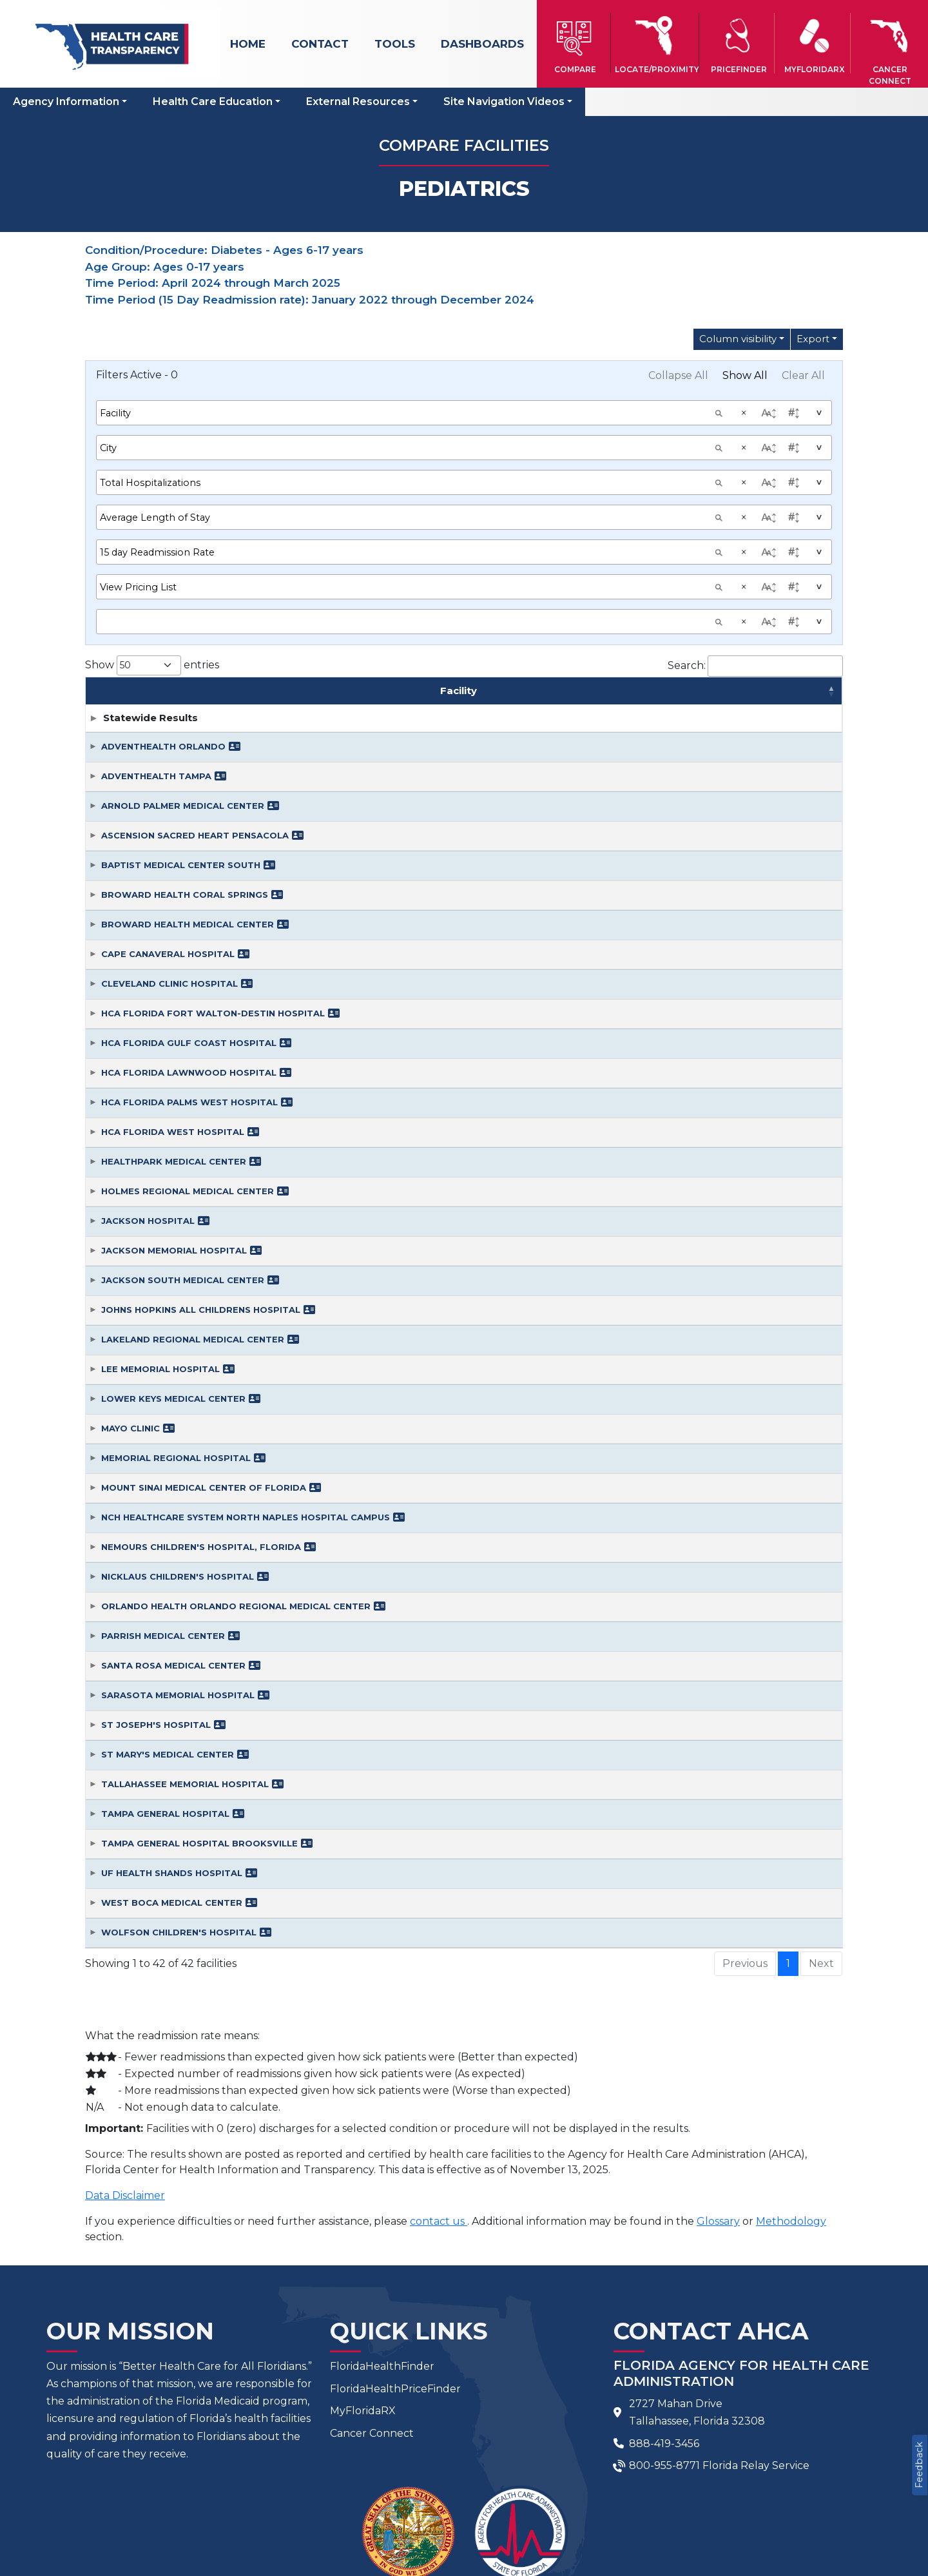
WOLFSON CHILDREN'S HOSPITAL (178, 1772)
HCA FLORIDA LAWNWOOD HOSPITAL (188, 912)
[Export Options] (817, 339)
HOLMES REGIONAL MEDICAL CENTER (187, 1031)
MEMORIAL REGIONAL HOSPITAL (176, 1298)
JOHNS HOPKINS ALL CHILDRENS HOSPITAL (200, 1150)
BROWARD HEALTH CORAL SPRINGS (184, 735)
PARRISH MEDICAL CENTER (163, 1476)
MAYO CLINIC (130, 1268)
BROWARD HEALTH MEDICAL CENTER (187, 764)
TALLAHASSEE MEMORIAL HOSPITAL (185, 1624)
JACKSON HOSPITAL (148, 1061)
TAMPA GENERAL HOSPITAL (165, 1654)
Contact (320, 43)
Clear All (803, 375)
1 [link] (788, 1803)
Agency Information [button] (66, 101)
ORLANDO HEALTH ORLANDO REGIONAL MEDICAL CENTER (236, 1446)
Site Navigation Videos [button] (504, 101)
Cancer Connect (372, 2273)
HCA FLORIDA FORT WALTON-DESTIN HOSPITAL (213, 853)
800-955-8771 (664, 2306)
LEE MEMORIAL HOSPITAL (160, 1209)
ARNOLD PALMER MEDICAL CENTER (182, 646)
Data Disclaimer (125, 2035)
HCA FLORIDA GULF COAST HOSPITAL (188, 883)
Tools (394, 43)
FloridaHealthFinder (382, 2206)
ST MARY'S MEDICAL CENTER (167, 1594)
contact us (438, 2061)
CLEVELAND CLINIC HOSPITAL (169, 823)
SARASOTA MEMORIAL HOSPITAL (178, 1535)
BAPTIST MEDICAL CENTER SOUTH (180, 705)
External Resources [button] (358, 101)
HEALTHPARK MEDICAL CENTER (173, 1001)
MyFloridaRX (363, 2251)
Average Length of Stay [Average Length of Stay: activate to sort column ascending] (774, 523)
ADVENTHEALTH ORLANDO (163, 586)
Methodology (791, 2061)
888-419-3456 (664, 2284)
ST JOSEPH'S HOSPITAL (156, 1565)
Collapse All (678, 375)
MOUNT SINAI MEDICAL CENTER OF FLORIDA (203, 1327)
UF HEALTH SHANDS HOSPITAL (171, 1713)
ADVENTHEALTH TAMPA (156, 616)
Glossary (718, 2061)
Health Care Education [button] (213, 101)
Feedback (919, 2465)
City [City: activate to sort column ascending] (522, 524)
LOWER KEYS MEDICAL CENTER (173, 1239)
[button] (574, 43)
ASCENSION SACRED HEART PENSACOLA (195, 675)
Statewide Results (150, 558)
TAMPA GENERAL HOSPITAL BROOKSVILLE (199, 1683)
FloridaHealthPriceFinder (395, 2229)
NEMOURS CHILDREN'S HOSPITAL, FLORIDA (201, 1387)
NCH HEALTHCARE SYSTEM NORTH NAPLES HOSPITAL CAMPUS (245, 1357)
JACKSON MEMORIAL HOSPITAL (174, 1090)
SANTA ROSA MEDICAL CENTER (173, 1505)
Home (248, 43)
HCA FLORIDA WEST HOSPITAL (172, 972)
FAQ (399, 2490)
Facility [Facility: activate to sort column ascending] (268, 524)
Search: (755, 492)
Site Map (516, 2490)
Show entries (152, 491)
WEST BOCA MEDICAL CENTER (171, 1743)
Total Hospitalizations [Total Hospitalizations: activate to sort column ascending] (649, 523)
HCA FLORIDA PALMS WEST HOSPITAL (189, 942)
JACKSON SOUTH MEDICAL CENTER (182, 1120)
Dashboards (482, 43)
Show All (745, 375)
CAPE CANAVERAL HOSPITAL (168, 794)
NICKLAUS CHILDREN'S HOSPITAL (177, 1416)
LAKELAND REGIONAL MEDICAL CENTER (192, 1179)
